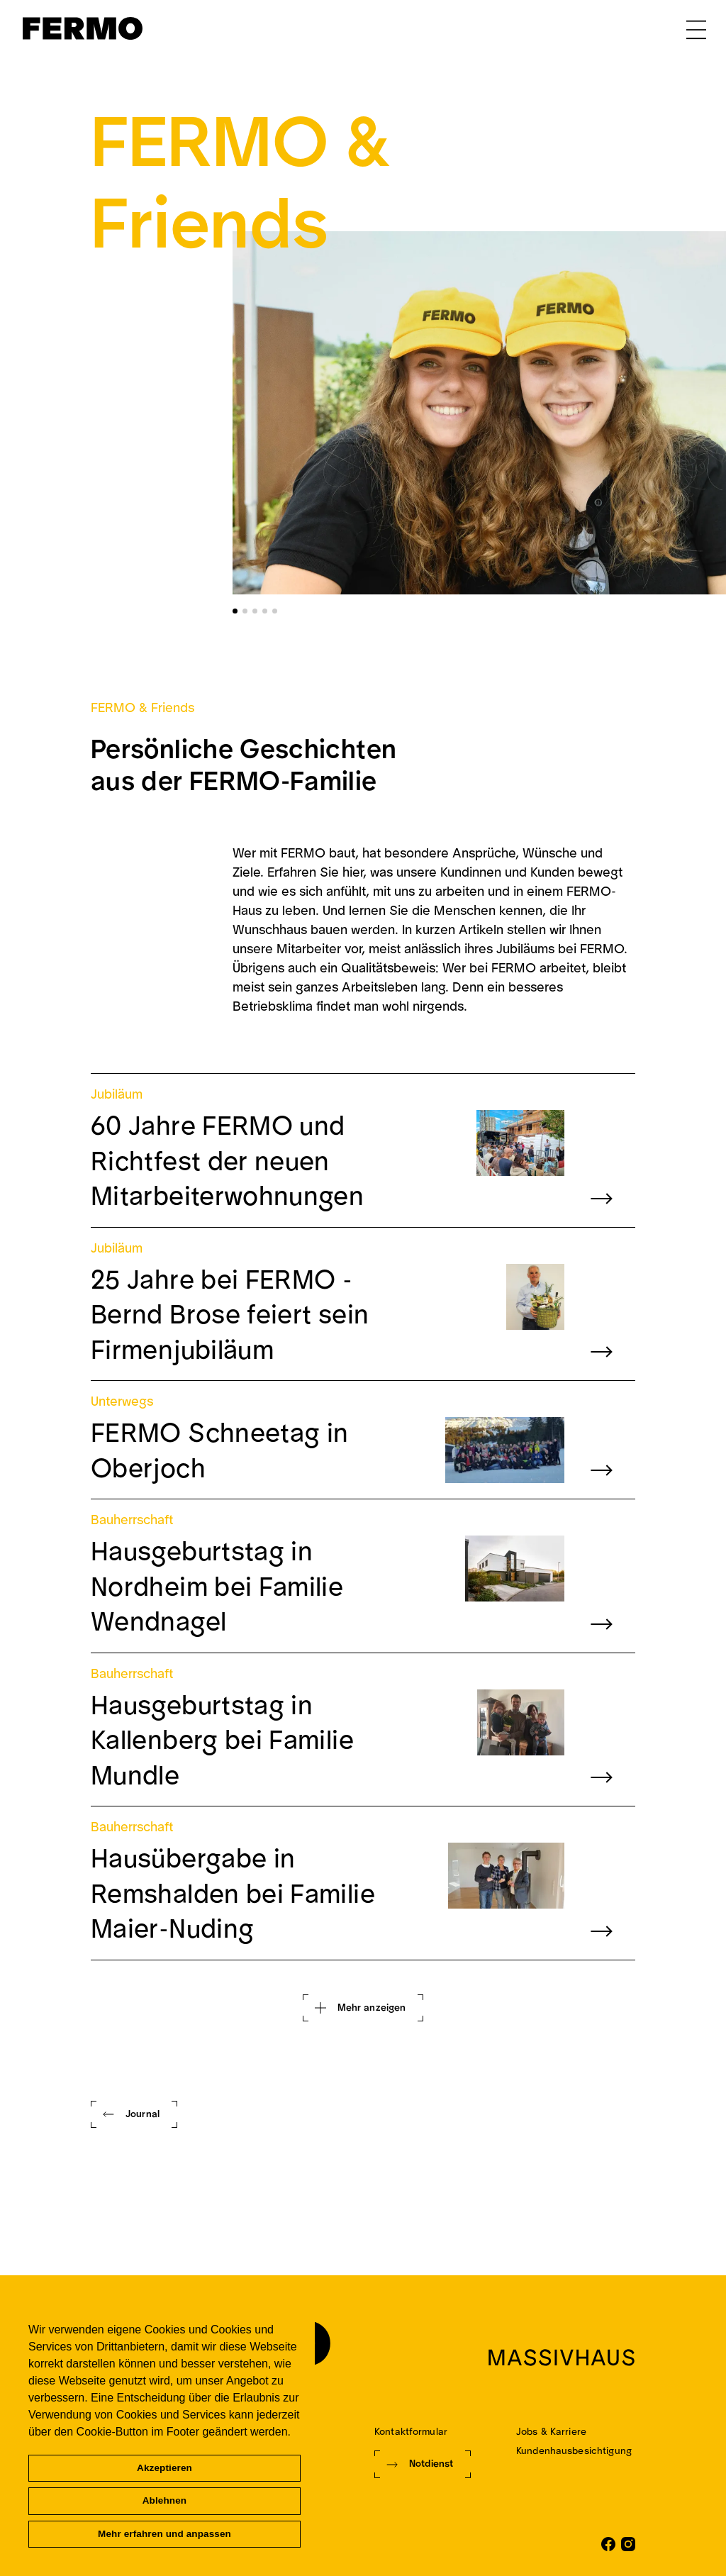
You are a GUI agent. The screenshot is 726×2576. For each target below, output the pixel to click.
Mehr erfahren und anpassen (164, 2533)
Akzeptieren (164, 2468)
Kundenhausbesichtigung (574, 2451)
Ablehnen (165, 2500)
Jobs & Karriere (551, 2432)
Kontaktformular (410, 2432)
